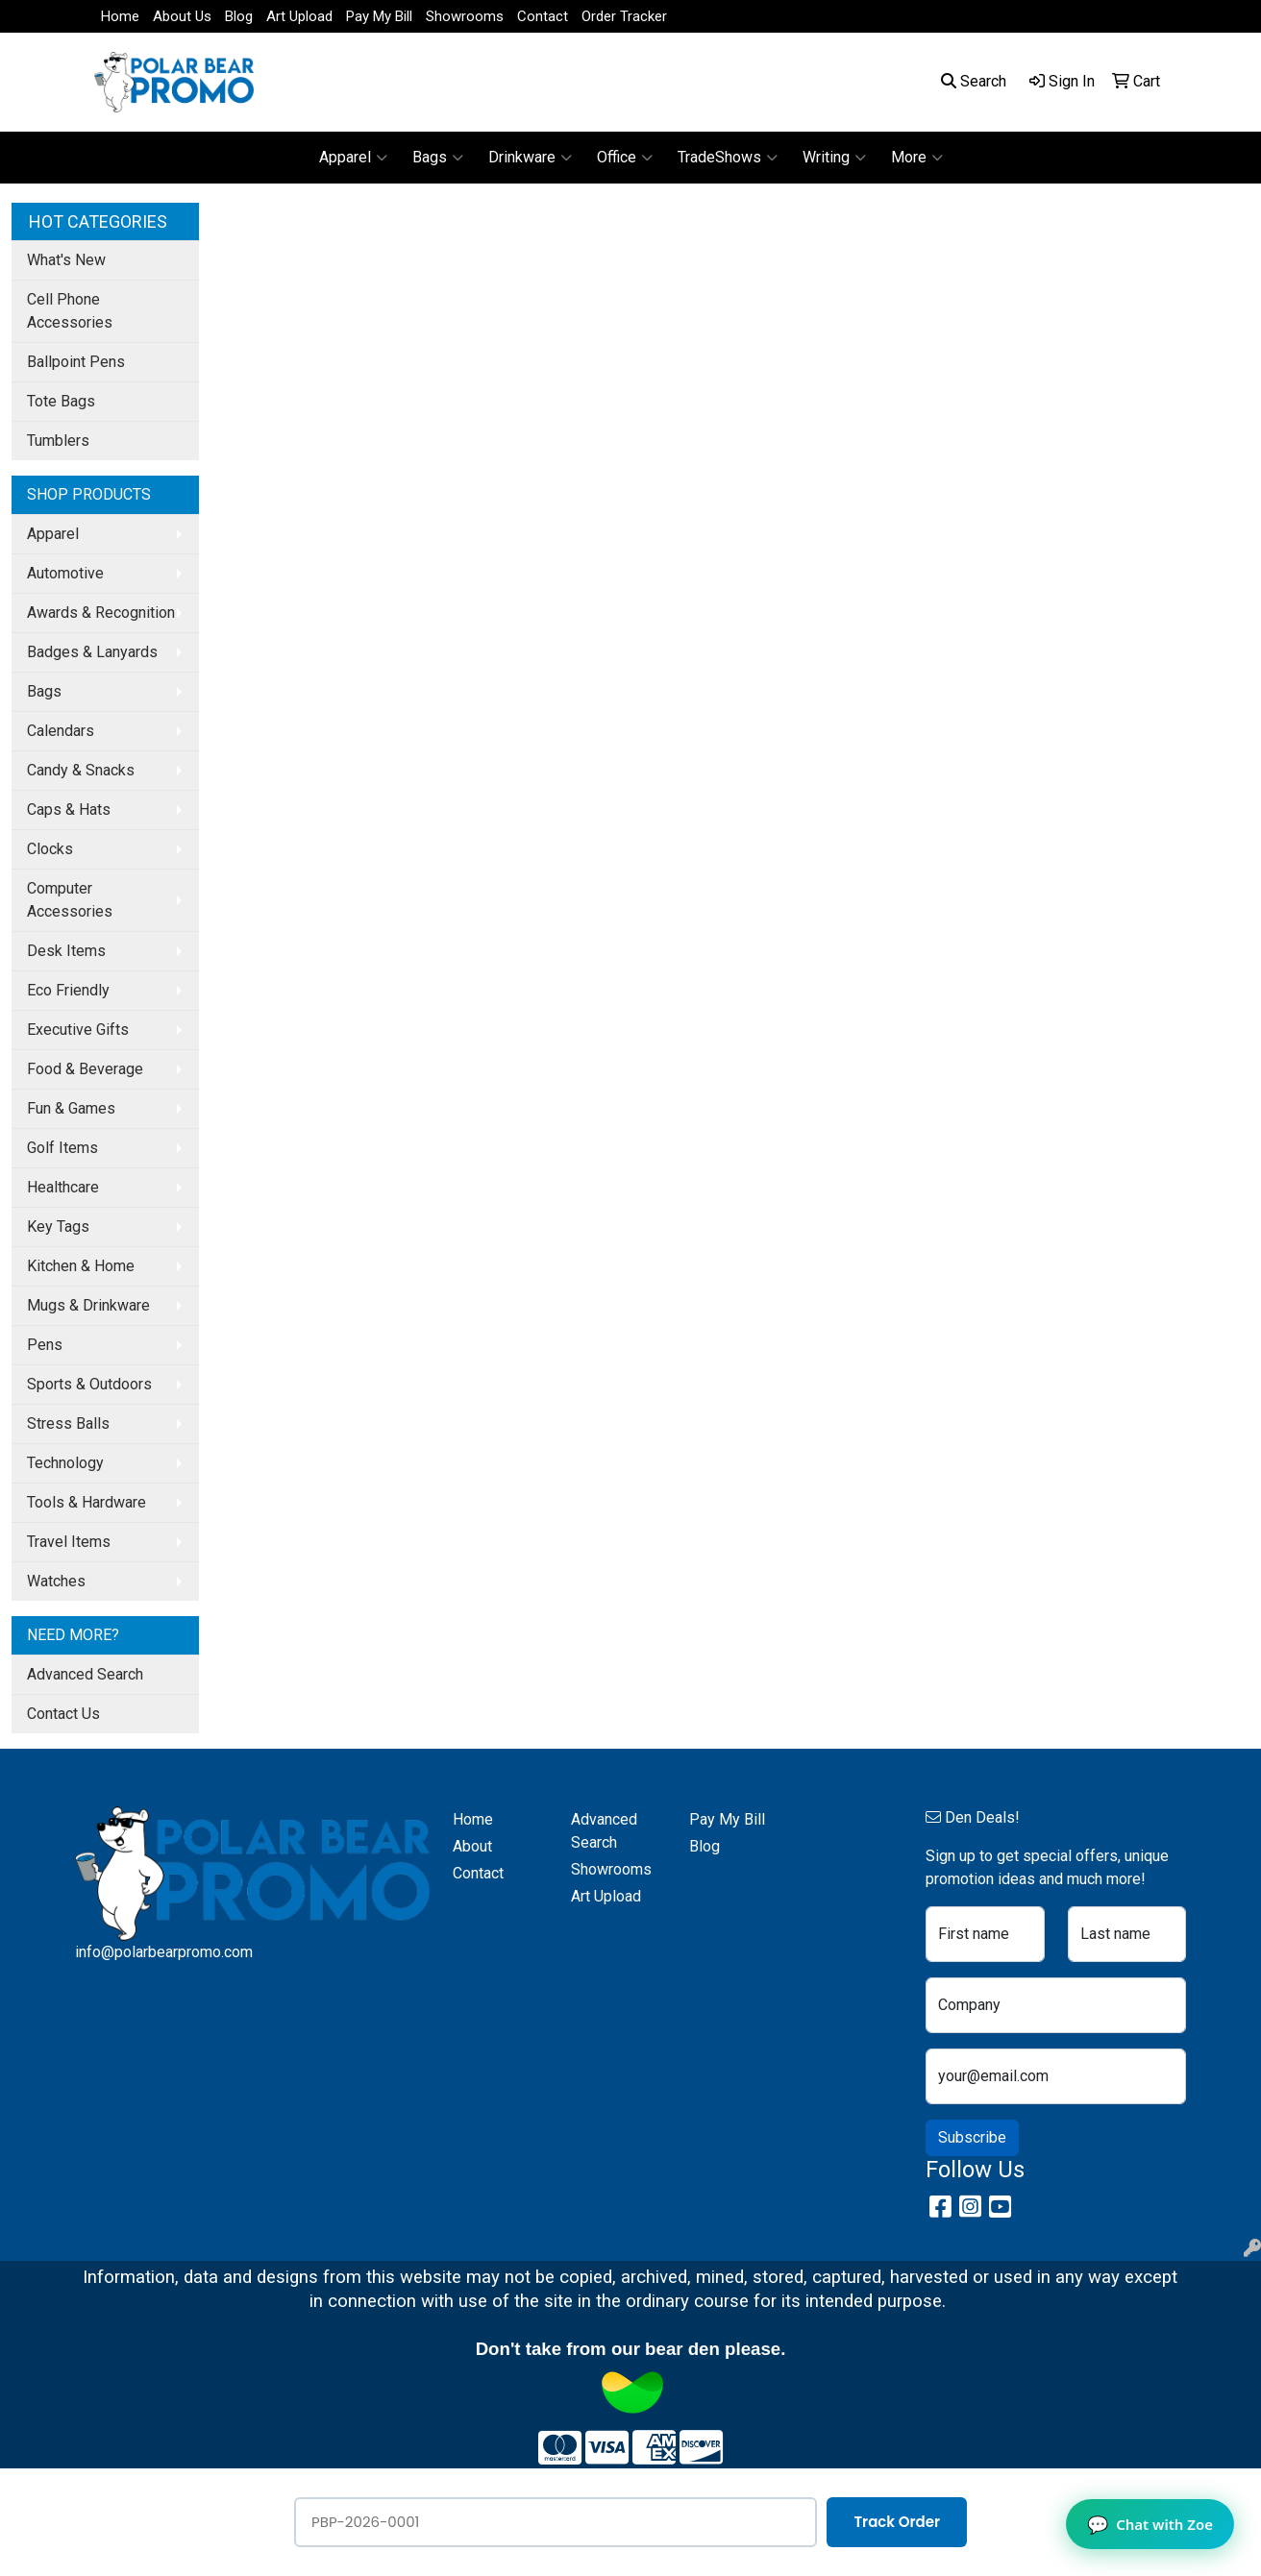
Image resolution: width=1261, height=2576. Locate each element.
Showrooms (465, 16)
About (472, 1846)
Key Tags (58, 1226)
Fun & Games (71, 1108)
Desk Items (66, 951)
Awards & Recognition (101, 612)
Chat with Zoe (1150, 2524)
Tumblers (58, 440)
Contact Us (63, 1714)
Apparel (353, 157)
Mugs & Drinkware (88, 1305)
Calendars (60, 731)
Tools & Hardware (86, 1502)
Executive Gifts (78, 1029)
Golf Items (62, 1148)
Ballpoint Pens (76, 362)
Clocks (50, 849)
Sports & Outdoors (89, 1384)
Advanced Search (85, 1674)
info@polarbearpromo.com (164, 1952)
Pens (44, 1345)
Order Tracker (624, 16)
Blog (239, 16)
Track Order (896, 2522)
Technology (65, 1463)
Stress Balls (68, 1423)
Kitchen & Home (81, 1266)
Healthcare (63, 1187)
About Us (182, 16)
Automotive (65, 573)
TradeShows (728, 157)
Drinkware (530, 157)
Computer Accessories (69, 899)
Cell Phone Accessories (69, 310)
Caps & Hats (69, 809)
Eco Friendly (68, 990)
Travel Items (69, 1542)
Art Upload (299, 16)
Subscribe (972, 2137)
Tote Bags (61, 401)
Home (120, 16)
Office (625, 157)
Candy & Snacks (81, 770)
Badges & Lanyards (92, 652)
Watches (56, 1581)
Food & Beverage (85, 1069)
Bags (437, 157)
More (917, 157)
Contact (542, 16)
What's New (66, 260)
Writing (834, 157)
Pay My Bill (379, 16)
